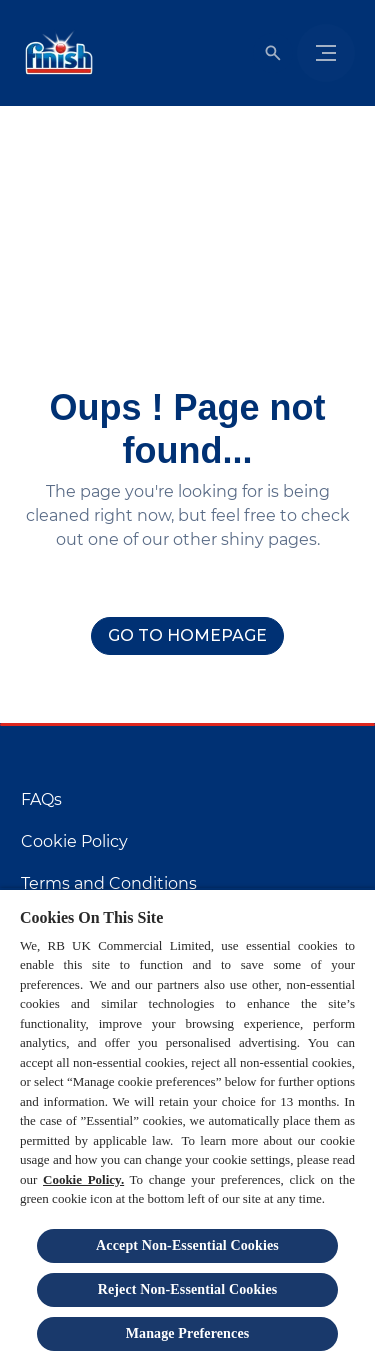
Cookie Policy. (83, 1179)
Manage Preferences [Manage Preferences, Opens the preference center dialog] (188, 1333)
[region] (187, 1124)
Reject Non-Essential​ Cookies (188, 1289)
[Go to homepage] (187, 636)
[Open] (273, 53)
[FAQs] (41, 800)
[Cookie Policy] (74, 842)
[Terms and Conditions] (109, 884)
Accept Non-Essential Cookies (187, 1245)
